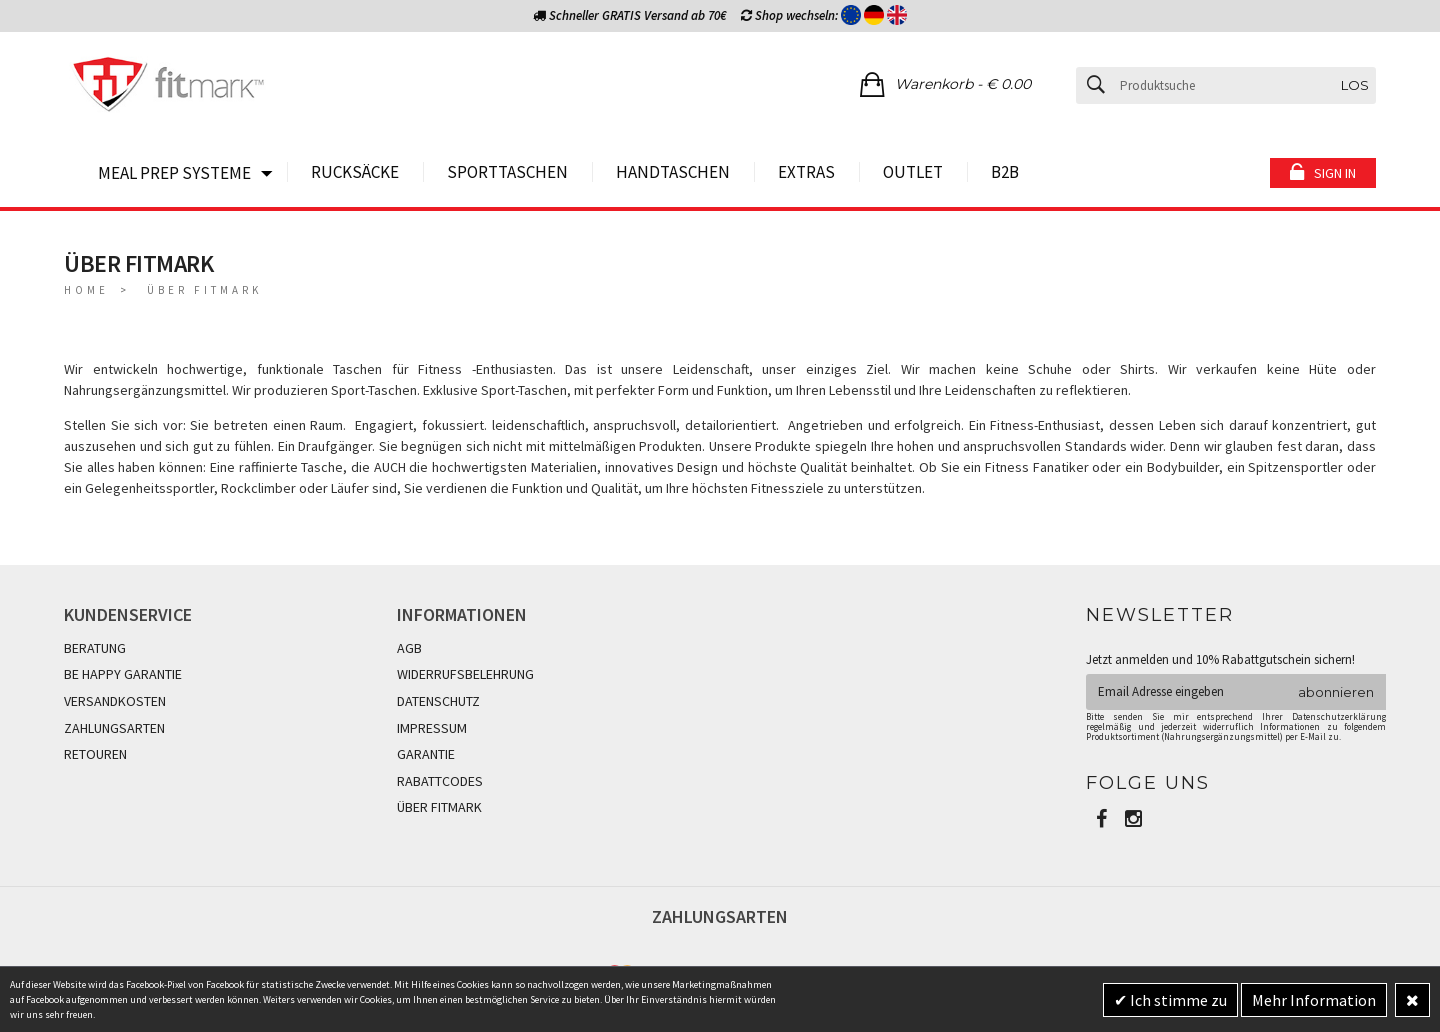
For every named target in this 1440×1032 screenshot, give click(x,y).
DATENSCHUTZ (438, 701)
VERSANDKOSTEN (115, 701)
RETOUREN (95, 754)
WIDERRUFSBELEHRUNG (465, 674)
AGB (409, 648)
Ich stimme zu (1177, 1000)
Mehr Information (1314, 1000)
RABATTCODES (440, 781)
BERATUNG (95, 648)
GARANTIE (426, 754)
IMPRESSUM (432, 728)
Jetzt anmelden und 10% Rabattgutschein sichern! (1220, 659)
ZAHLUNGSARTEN (114, 728)
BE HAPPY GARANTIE (123, 674)
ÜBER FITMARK (439, 807)
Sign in (1335, 173)
